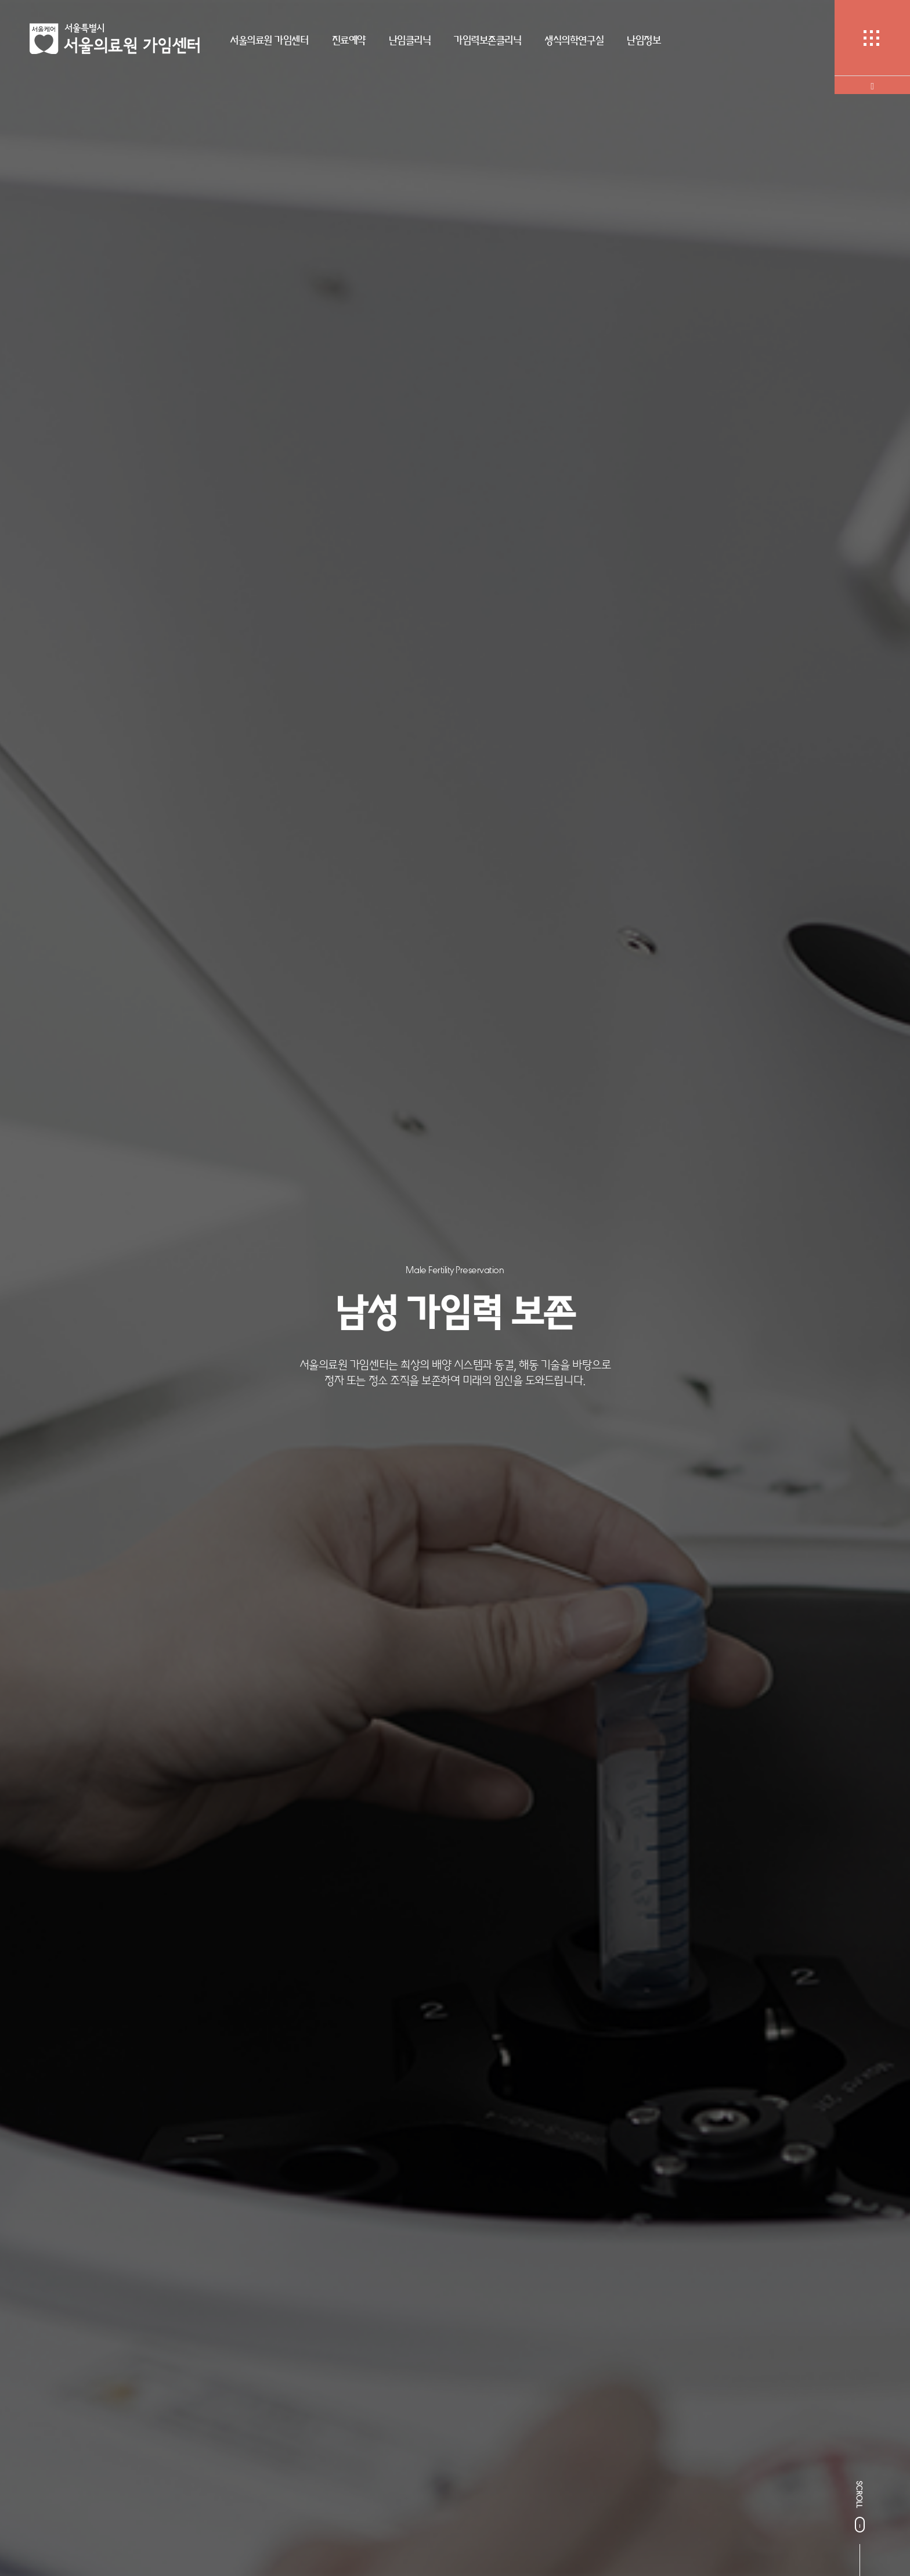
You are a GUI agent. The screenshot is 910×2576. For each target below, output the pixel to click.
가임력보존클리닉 (487, 40)
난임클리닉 (410, 40)
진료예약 (349, 40)
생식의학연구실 (574, 40)
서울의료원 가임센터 (269, 40)
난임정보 (643, 40)
